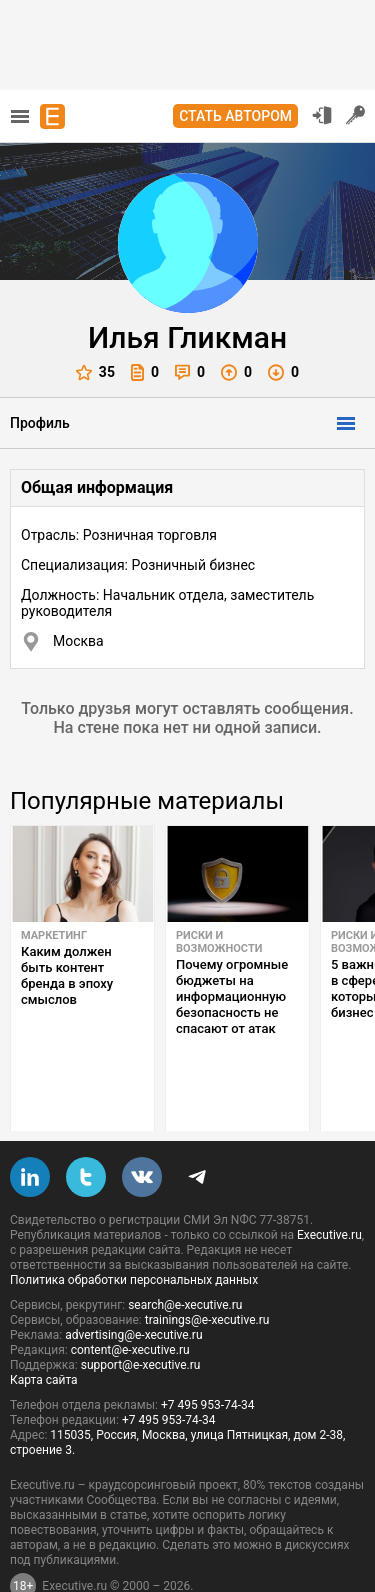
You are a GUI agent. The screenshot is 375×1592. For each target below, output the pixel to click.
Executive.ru (329, 1188)
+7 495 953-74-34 (208, 1358)
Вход (322, 115)
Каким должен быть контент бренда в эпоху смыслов (67, 975)
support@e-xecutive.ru (141, 1318)
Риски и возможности (219, 942)
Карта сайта (44, 1333)
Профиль (40, 423)
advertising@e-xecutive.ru (133, 1288)
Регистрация (356, 115)
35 (95, 372)
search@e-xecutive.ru (185, 1258)
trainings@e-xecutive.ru (207, 1273)
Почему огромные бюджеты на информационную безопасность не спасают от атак (232, 996)
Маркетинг (54, 935)
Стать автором (235, 116)
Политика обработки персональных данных (134, 1233)
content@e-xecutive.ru (130, 1303)
